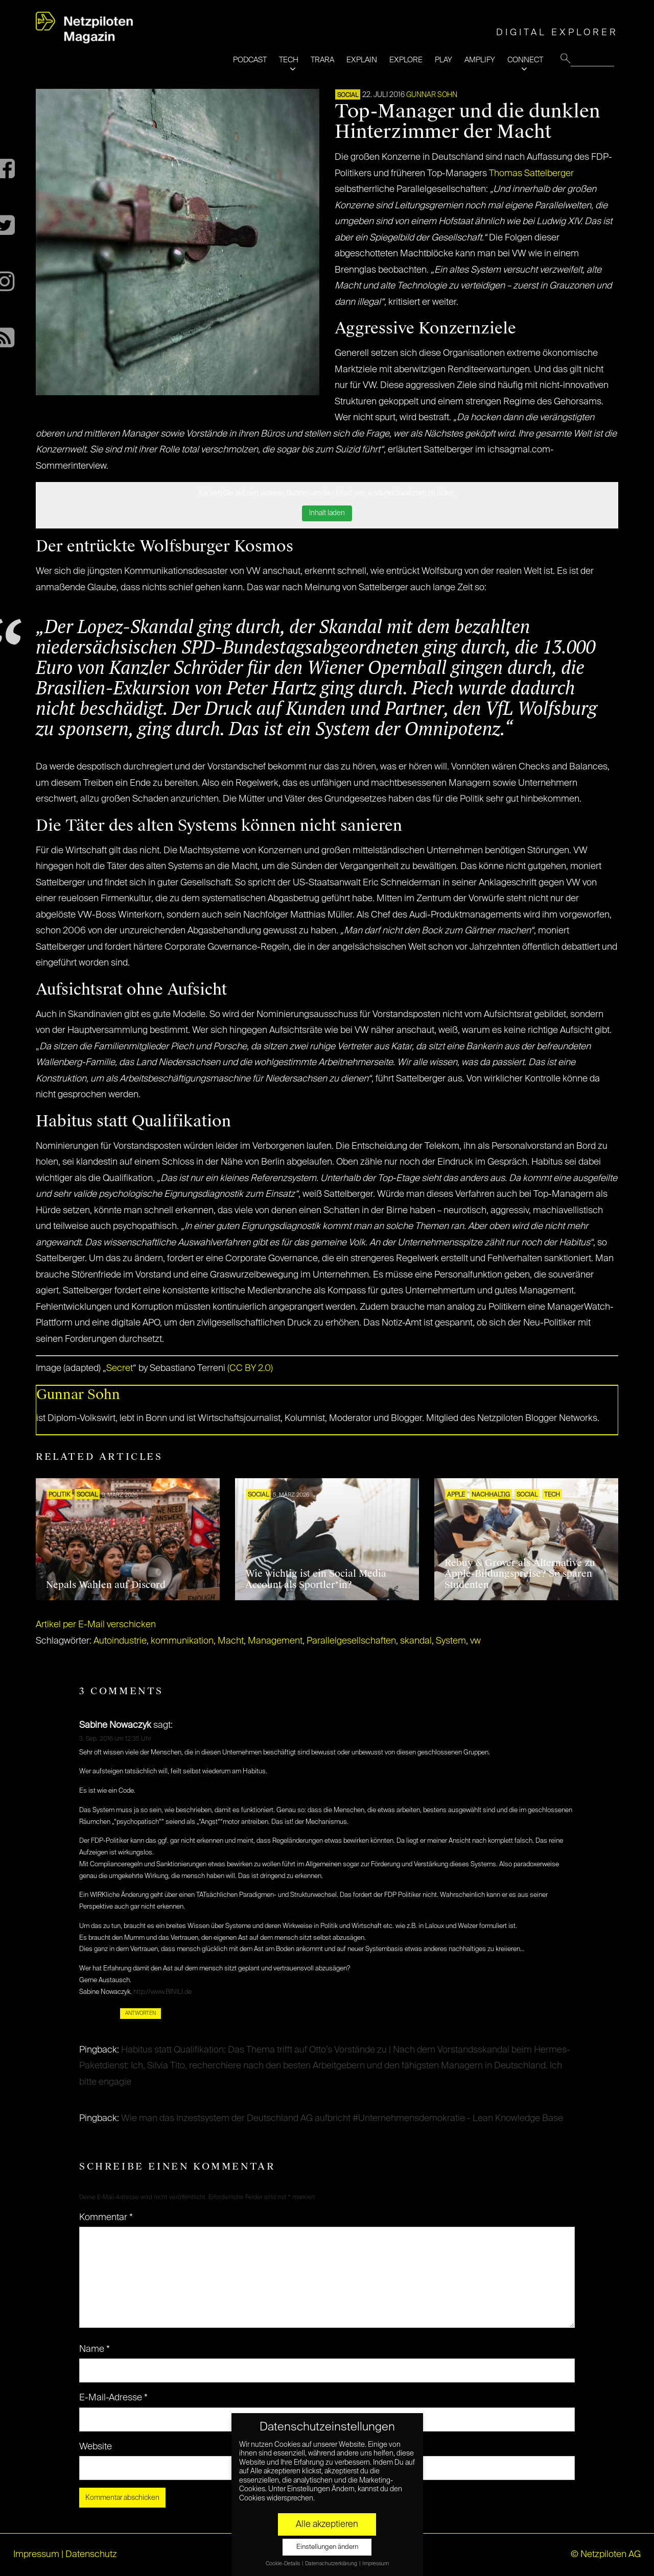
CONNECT (525, 60)
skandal (416, 1641)
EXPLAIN (361, 60)
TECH (288, 60)
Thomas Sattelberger (531, 173)
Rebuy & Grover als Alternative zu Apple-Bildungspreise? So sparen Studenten (520, 1574)
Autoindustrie (120, 1641)
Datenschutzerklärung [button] (331, 2563)
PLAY (443, 60)
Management (275, 1641)
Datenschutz (91, 2554)
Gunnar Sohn (431, 95)
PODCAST (250, 60)
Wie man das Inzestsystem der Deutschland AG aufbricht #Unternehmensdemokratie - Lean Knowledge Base (342, 2118)
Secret (119, 1368)
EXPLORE (406, 60)
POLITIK (59, 1495)
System (451, 1641)
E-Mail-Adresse (113, 2397)
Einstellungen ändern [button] (327, 2547)
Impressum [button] (375, 2563)
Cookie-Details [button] (283, 2563)
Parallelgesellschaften (351, 1641)
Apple (456, 1495)
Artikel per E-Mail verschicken (96, 1624)
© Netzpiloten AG (606, 2554)
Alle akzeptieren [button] (327, 2524)
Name (94, 2349)
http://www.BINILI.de (162, 1992)
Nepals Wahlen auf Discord (106, 1585)
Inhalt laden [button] (327, 513)
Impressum (36, 2554)
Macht (231, 1641)
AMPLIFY (479, 60)
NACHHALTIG (491, 1495)
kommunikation (182, 1641)
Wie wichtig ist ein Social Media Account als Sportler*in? (315, 1579)
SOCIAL (347, 95)
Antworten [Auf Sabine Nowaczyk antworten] (140, 2013)
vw (475, 1641)
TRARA (322, 60)
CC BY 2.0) (251, 1368)
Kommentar (106, 2217)
